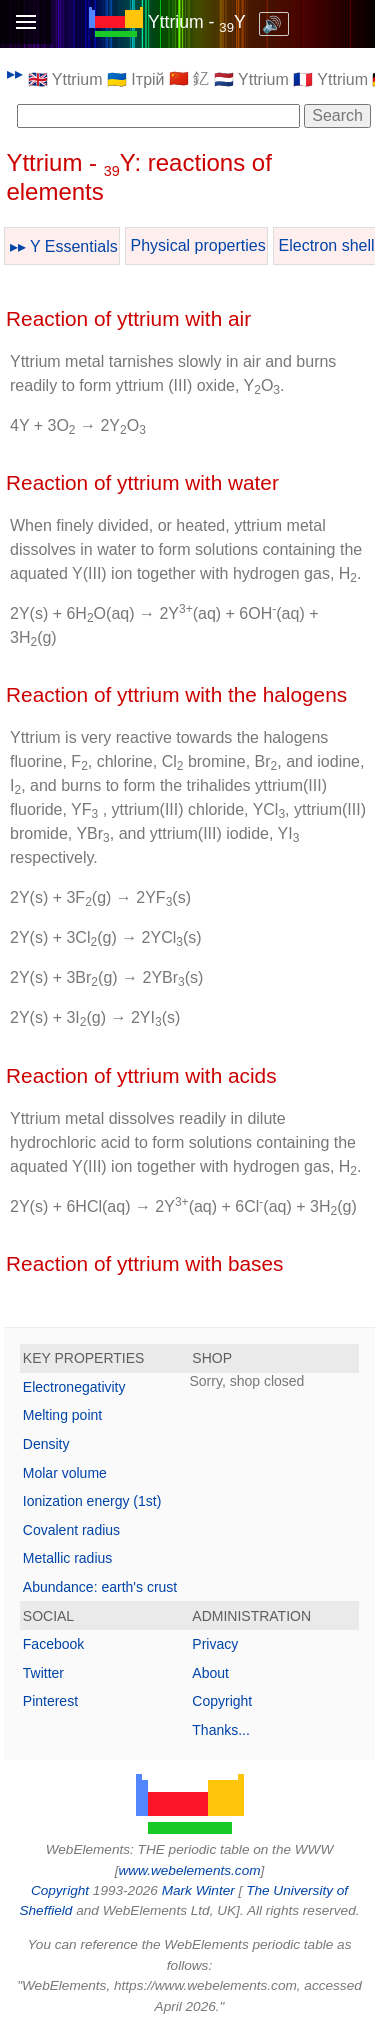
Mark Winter (198, 1890)
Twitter (43, 1673)
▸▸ (15, 73)
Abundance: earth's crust (100, 1587)
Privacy (215, 1644)
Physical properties (198, 245)
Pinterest (50, 1701)
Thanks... (221, 1730)
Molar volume (65, 1473)
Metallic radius (67, 1558)
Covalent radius (71, 1530)
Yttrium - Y (197, 22)
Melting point (62, 1415)
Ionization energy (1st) (92, 1501)
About (210, 1673)
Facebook (53, 1644)
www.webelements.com (189, 1870)
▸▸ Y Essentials (64, 246)
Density (46, 1444)
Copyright (222, 1701)
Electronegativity (74, 1387)
